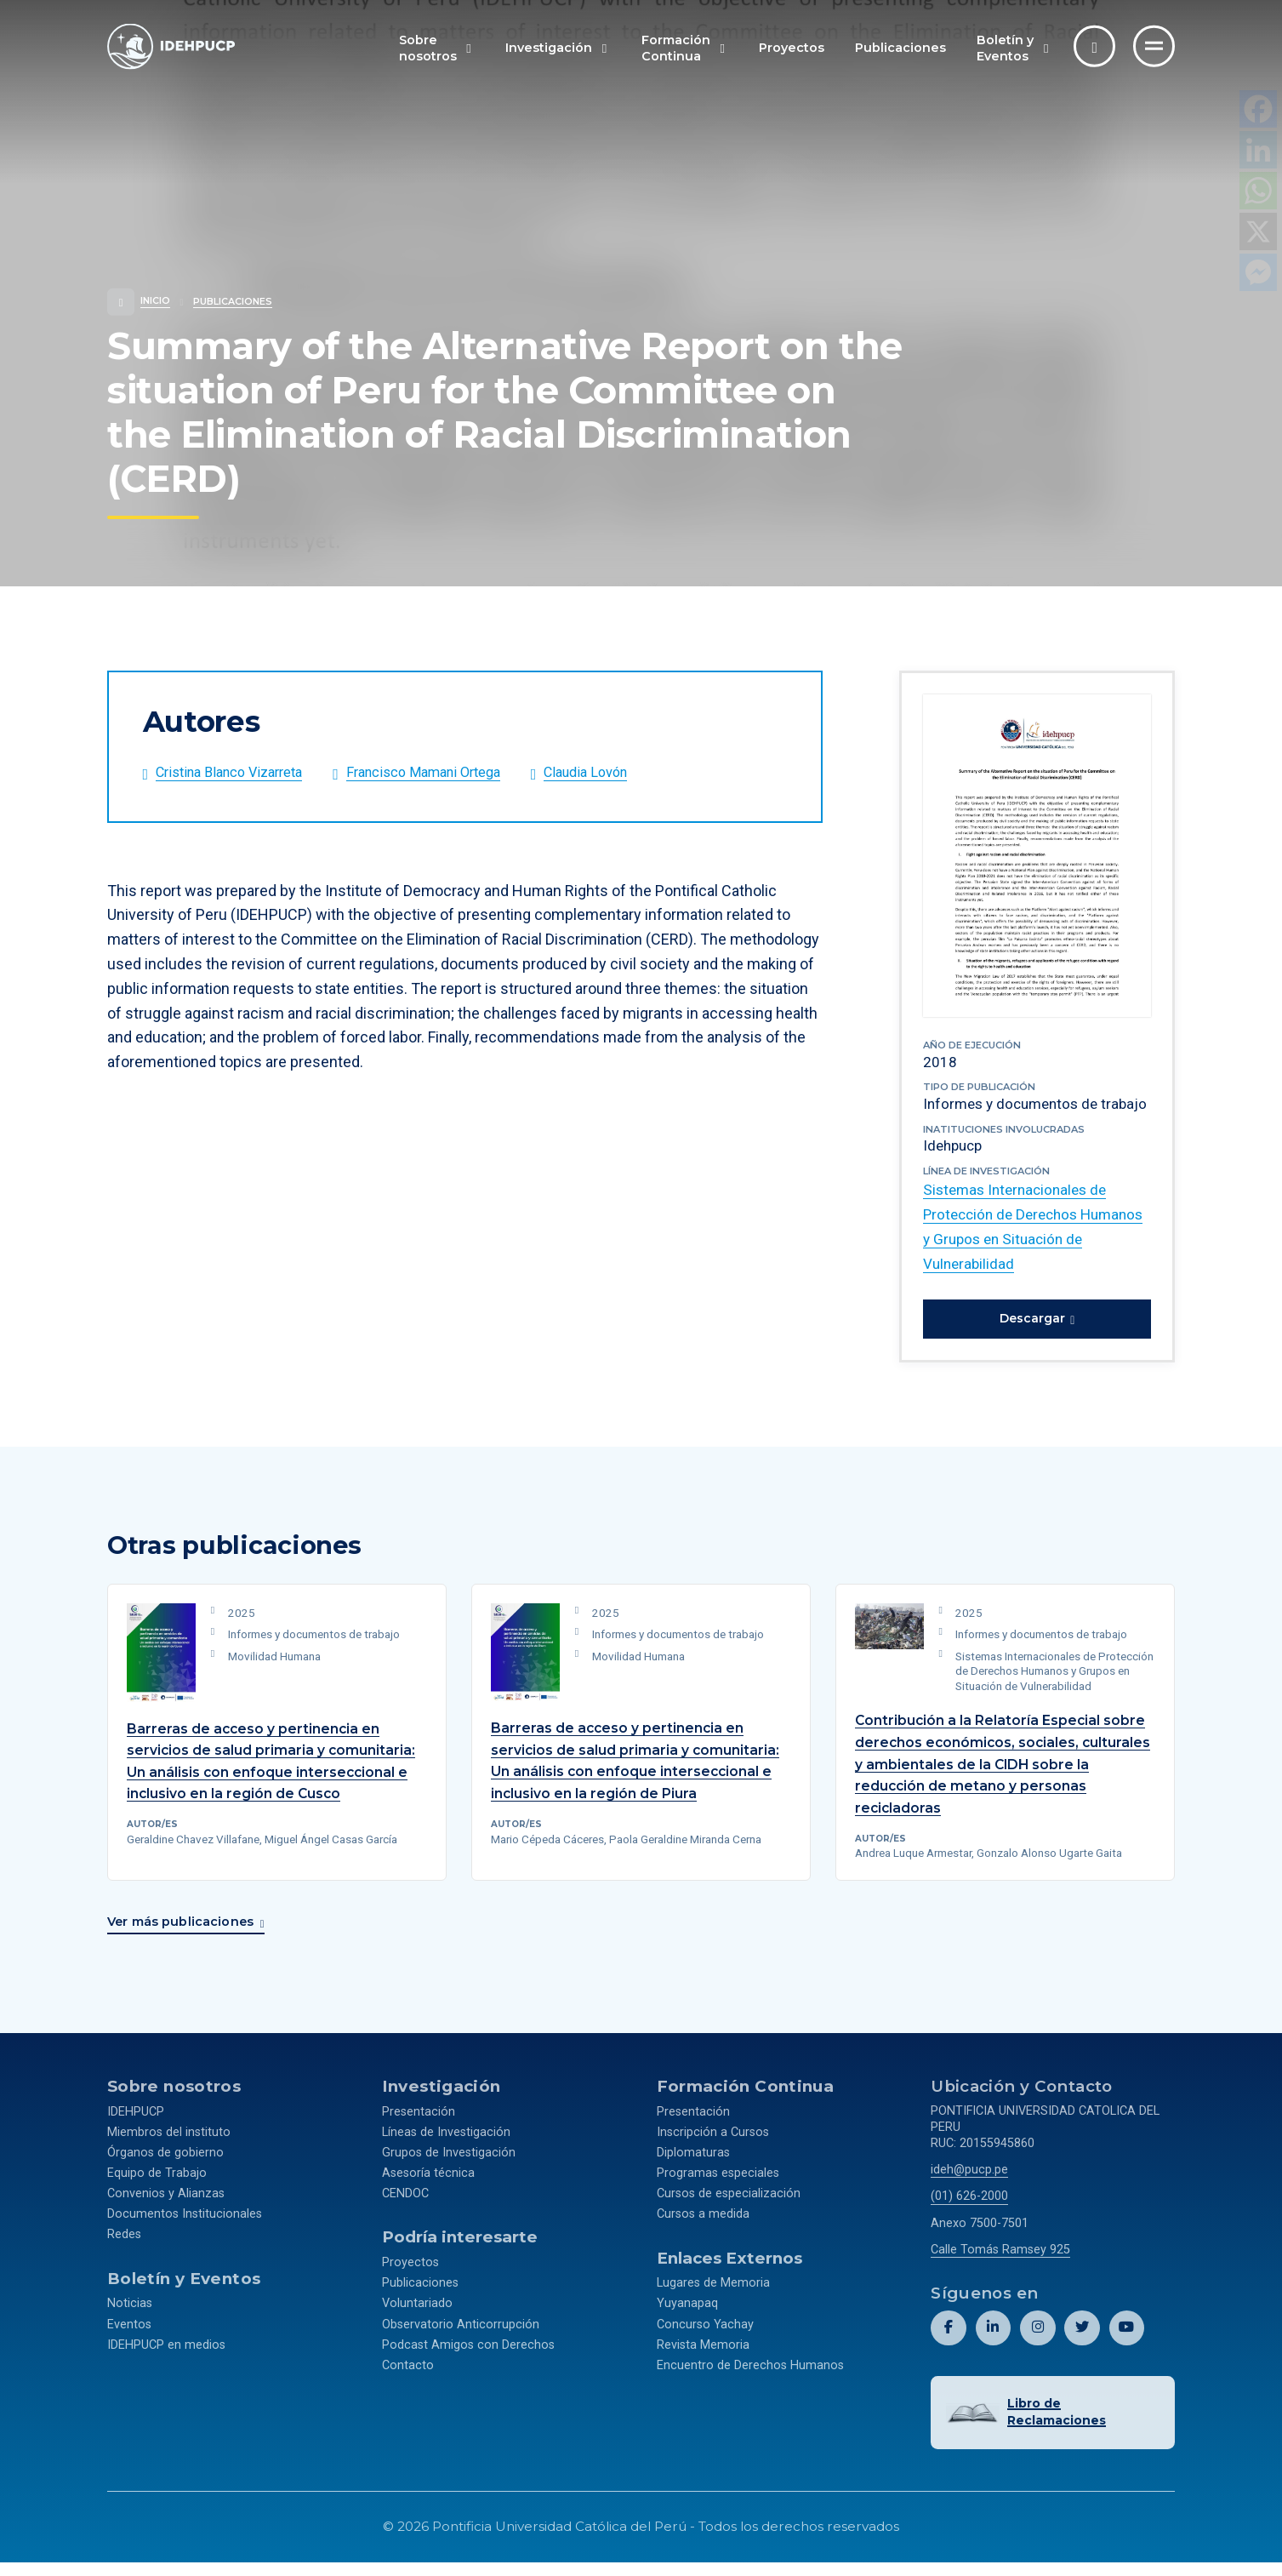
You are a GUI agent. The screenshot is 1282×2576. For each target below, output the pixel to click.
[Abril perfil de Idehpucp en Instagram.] (1037, 2344)
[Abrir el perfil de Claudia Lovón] (627, 775)
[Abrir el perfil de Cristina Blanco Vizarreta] (238, 775)
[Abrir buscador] (1094, 46)
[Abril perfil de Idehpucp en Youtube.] (1125, 2344)
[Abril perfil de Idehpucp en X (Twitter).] (1081, 2344)
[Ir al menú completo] (1154, 46)
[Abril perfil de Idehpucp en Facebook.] (948, 2344)
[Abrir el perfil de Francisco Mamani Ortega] (451, 775)
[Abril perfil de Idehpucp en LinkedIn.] (992, 2344)
